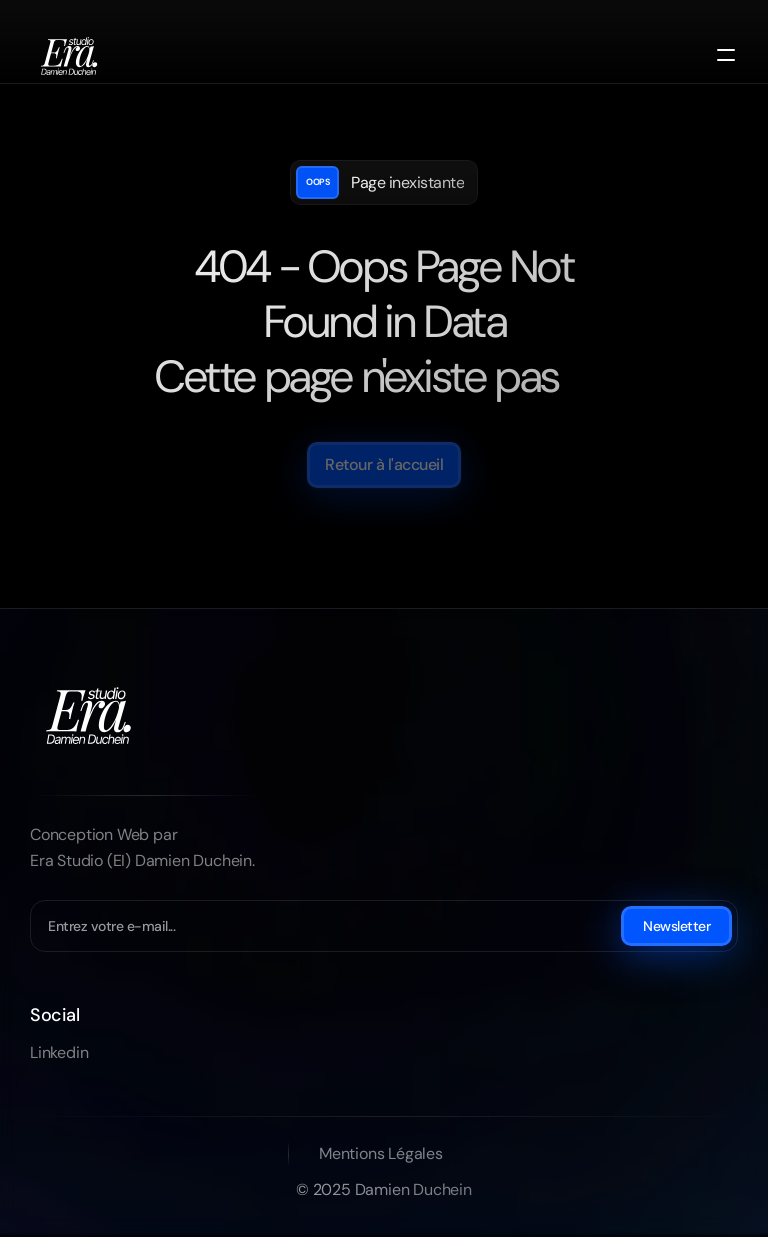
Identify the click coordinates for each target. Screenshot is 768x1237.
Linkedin (59, 1052)
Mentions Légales (381, 1153)
